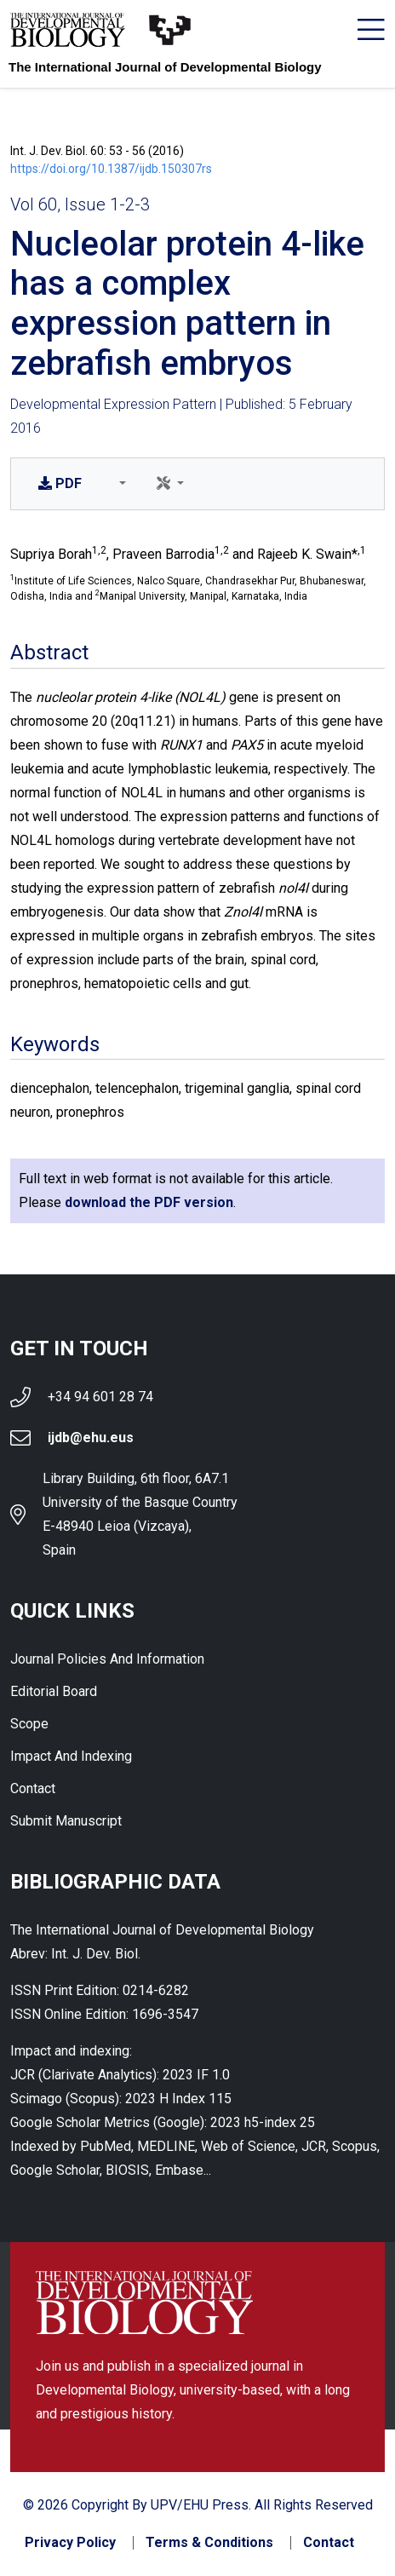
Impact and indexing (71, 1756)
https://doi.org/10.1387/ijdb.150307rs (111, 168)
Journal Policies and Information (107, 1659)
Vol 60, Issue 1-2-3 (80, 204)
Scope (29, 1724)
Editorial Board (53, 1691)
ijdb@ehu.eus (91, 1437)
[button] (119, 484)
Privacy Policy (70, 2543)
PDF (60, 483)
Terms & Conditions (209, 2543)
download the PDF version (149, 1202)
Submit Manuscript (66, 1821)
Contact (32, 1788)
